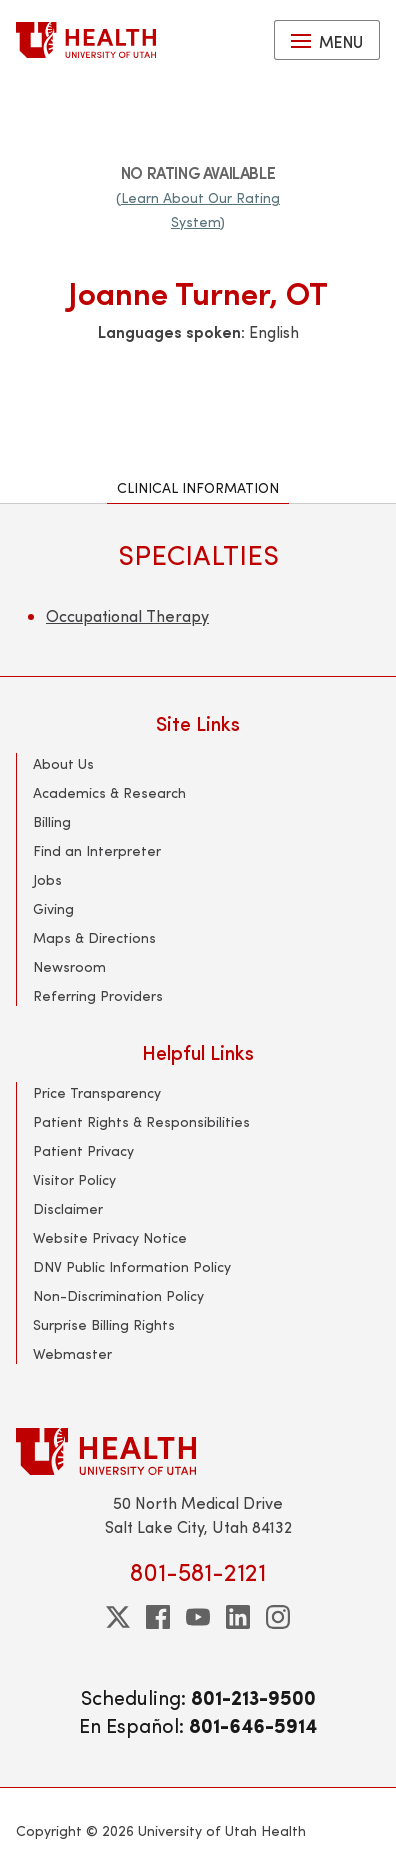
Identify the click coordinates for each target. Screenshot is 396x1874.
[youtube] (198, 1617)
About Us (63, 763)
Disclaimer (68, 1208)
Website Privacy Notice (110, 1237)
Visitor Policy (74, 1179)
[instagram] (278, 1617)
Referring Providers (98, 995)
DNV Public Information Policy (132, 1266)
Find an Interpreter (97, 850)
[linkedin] (238, 1617)
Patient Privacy (83, 1150)
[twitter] (118, 1617)
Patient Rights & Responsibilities (141, 1121)
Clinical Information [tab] (198, 487)
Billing (52, 821)
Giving (53, 908)
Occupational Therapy (127, 615)
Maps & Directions (94, 937)
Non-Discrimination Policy (118, 1295)
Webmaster (72, 1353)
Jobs (47, 879)
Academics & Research (109, 792)
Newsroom (69, 966)
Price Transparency (97, 1092)
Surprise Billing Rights (104, 1324)
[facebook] (158, 1617)
